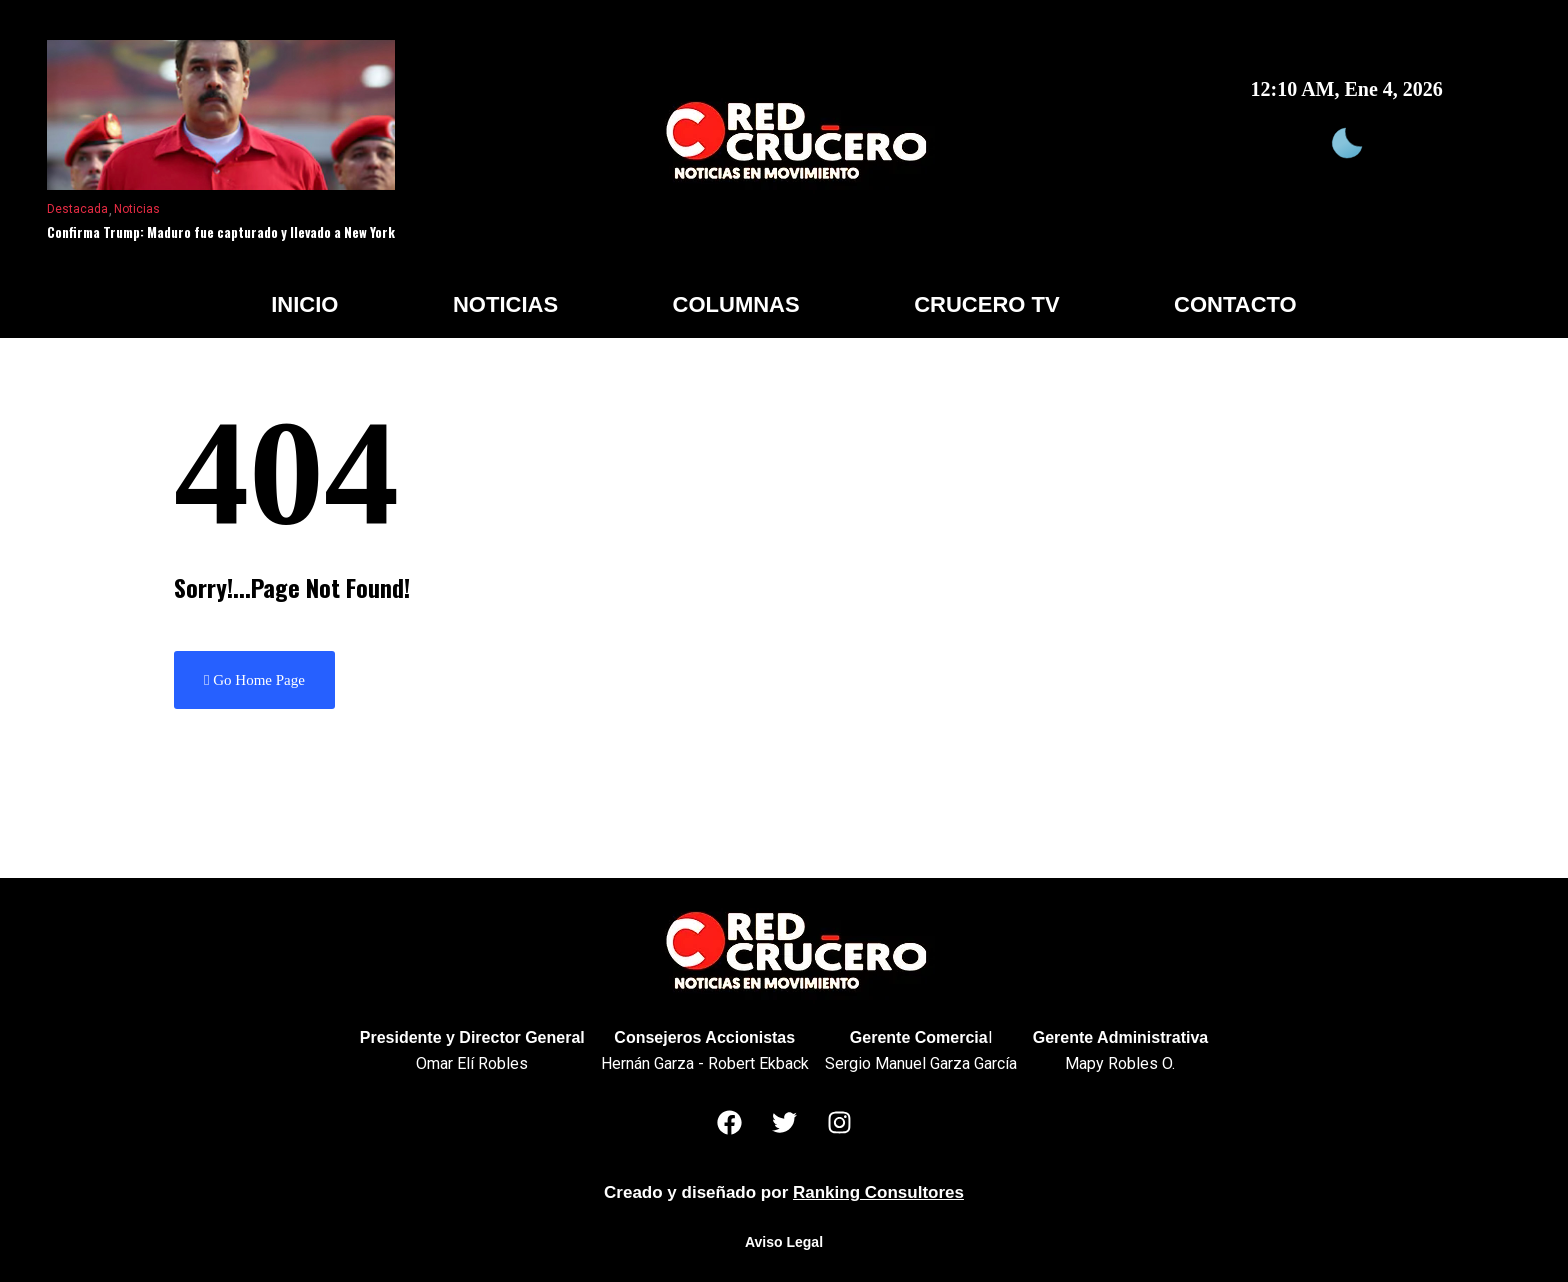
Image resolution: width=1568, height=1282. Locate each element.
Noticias (137, 209)
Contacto (1235, 304)
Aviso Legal (784, 1242)
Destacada (77, 209)
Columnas (736, 304)
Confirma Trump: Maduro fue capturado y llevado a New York (221, 232)
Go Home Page (254, 680)
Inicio (304, 304)
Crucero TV (986, 304)
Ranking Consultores (878, 1192)
